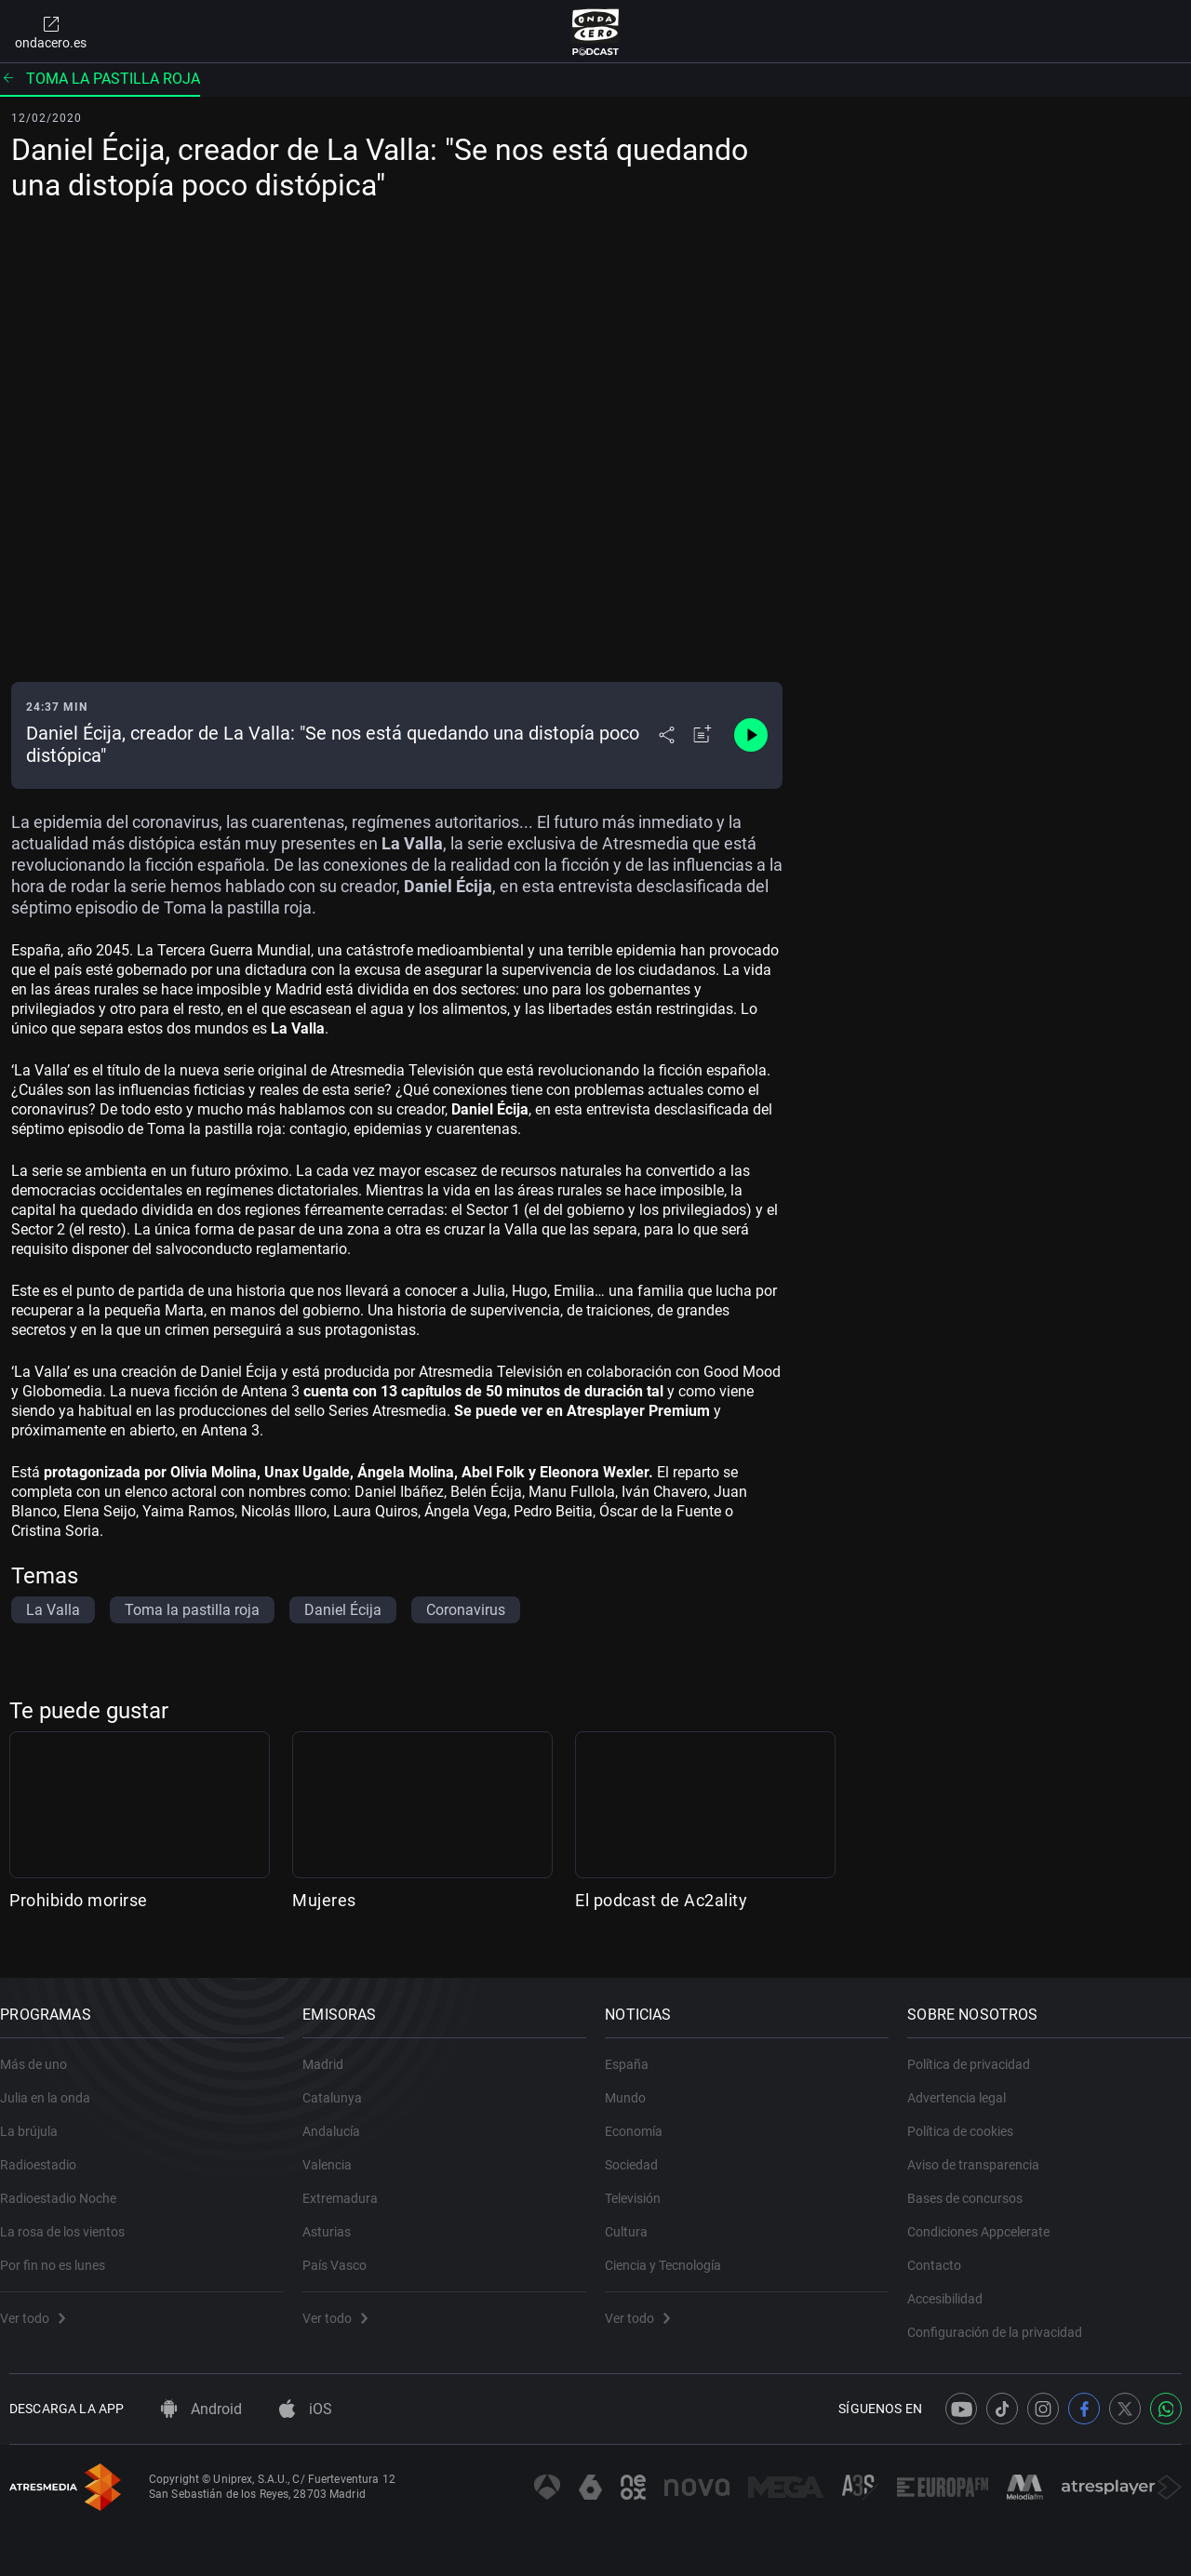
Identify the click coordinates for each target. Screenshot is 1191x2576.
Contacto (943, 2252)
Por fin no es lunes (61, 2252)
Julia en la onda (54, 2084)
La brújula (38, 2118)
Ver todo (41, 2305)
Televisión (642, 2185)
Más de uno (42, 2051)
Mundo (634, 2084)
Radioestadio (47, 2151)
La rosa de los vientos (71, 2218)
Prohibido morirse (78, 1900)
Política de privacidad (978, 2051)
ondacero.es (51, 31)
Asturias (336, 2218)
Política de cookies (970, 2118)
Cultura (635, 2218)
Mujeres (324, 1900)
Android (201, 2409)
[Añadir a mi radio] (702, 735)
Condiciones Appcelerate (988, 2218)
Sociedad (640, 2151)
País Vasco (344, 2252)
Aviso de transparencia (983, 2151)
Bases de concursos (974, 2185)
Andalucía (340, 2118)
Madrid (332, 2051)
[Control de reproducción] (751, 735)
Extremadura (349, 2185)
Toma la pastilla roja (100, 78)
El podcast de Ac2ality (661, 1900)
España (636, 2051)
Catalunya (341, 2084)
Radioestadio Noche (67, 2185)
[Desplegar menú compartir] (667, 735)
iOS (305, 2409)
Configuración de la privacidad (1004, 2319)
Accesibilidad (954, 2285)
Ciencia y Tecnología (672, 2252)
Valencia (336, 2151)
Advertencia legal (966, 2084)
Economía (643, 2118)
